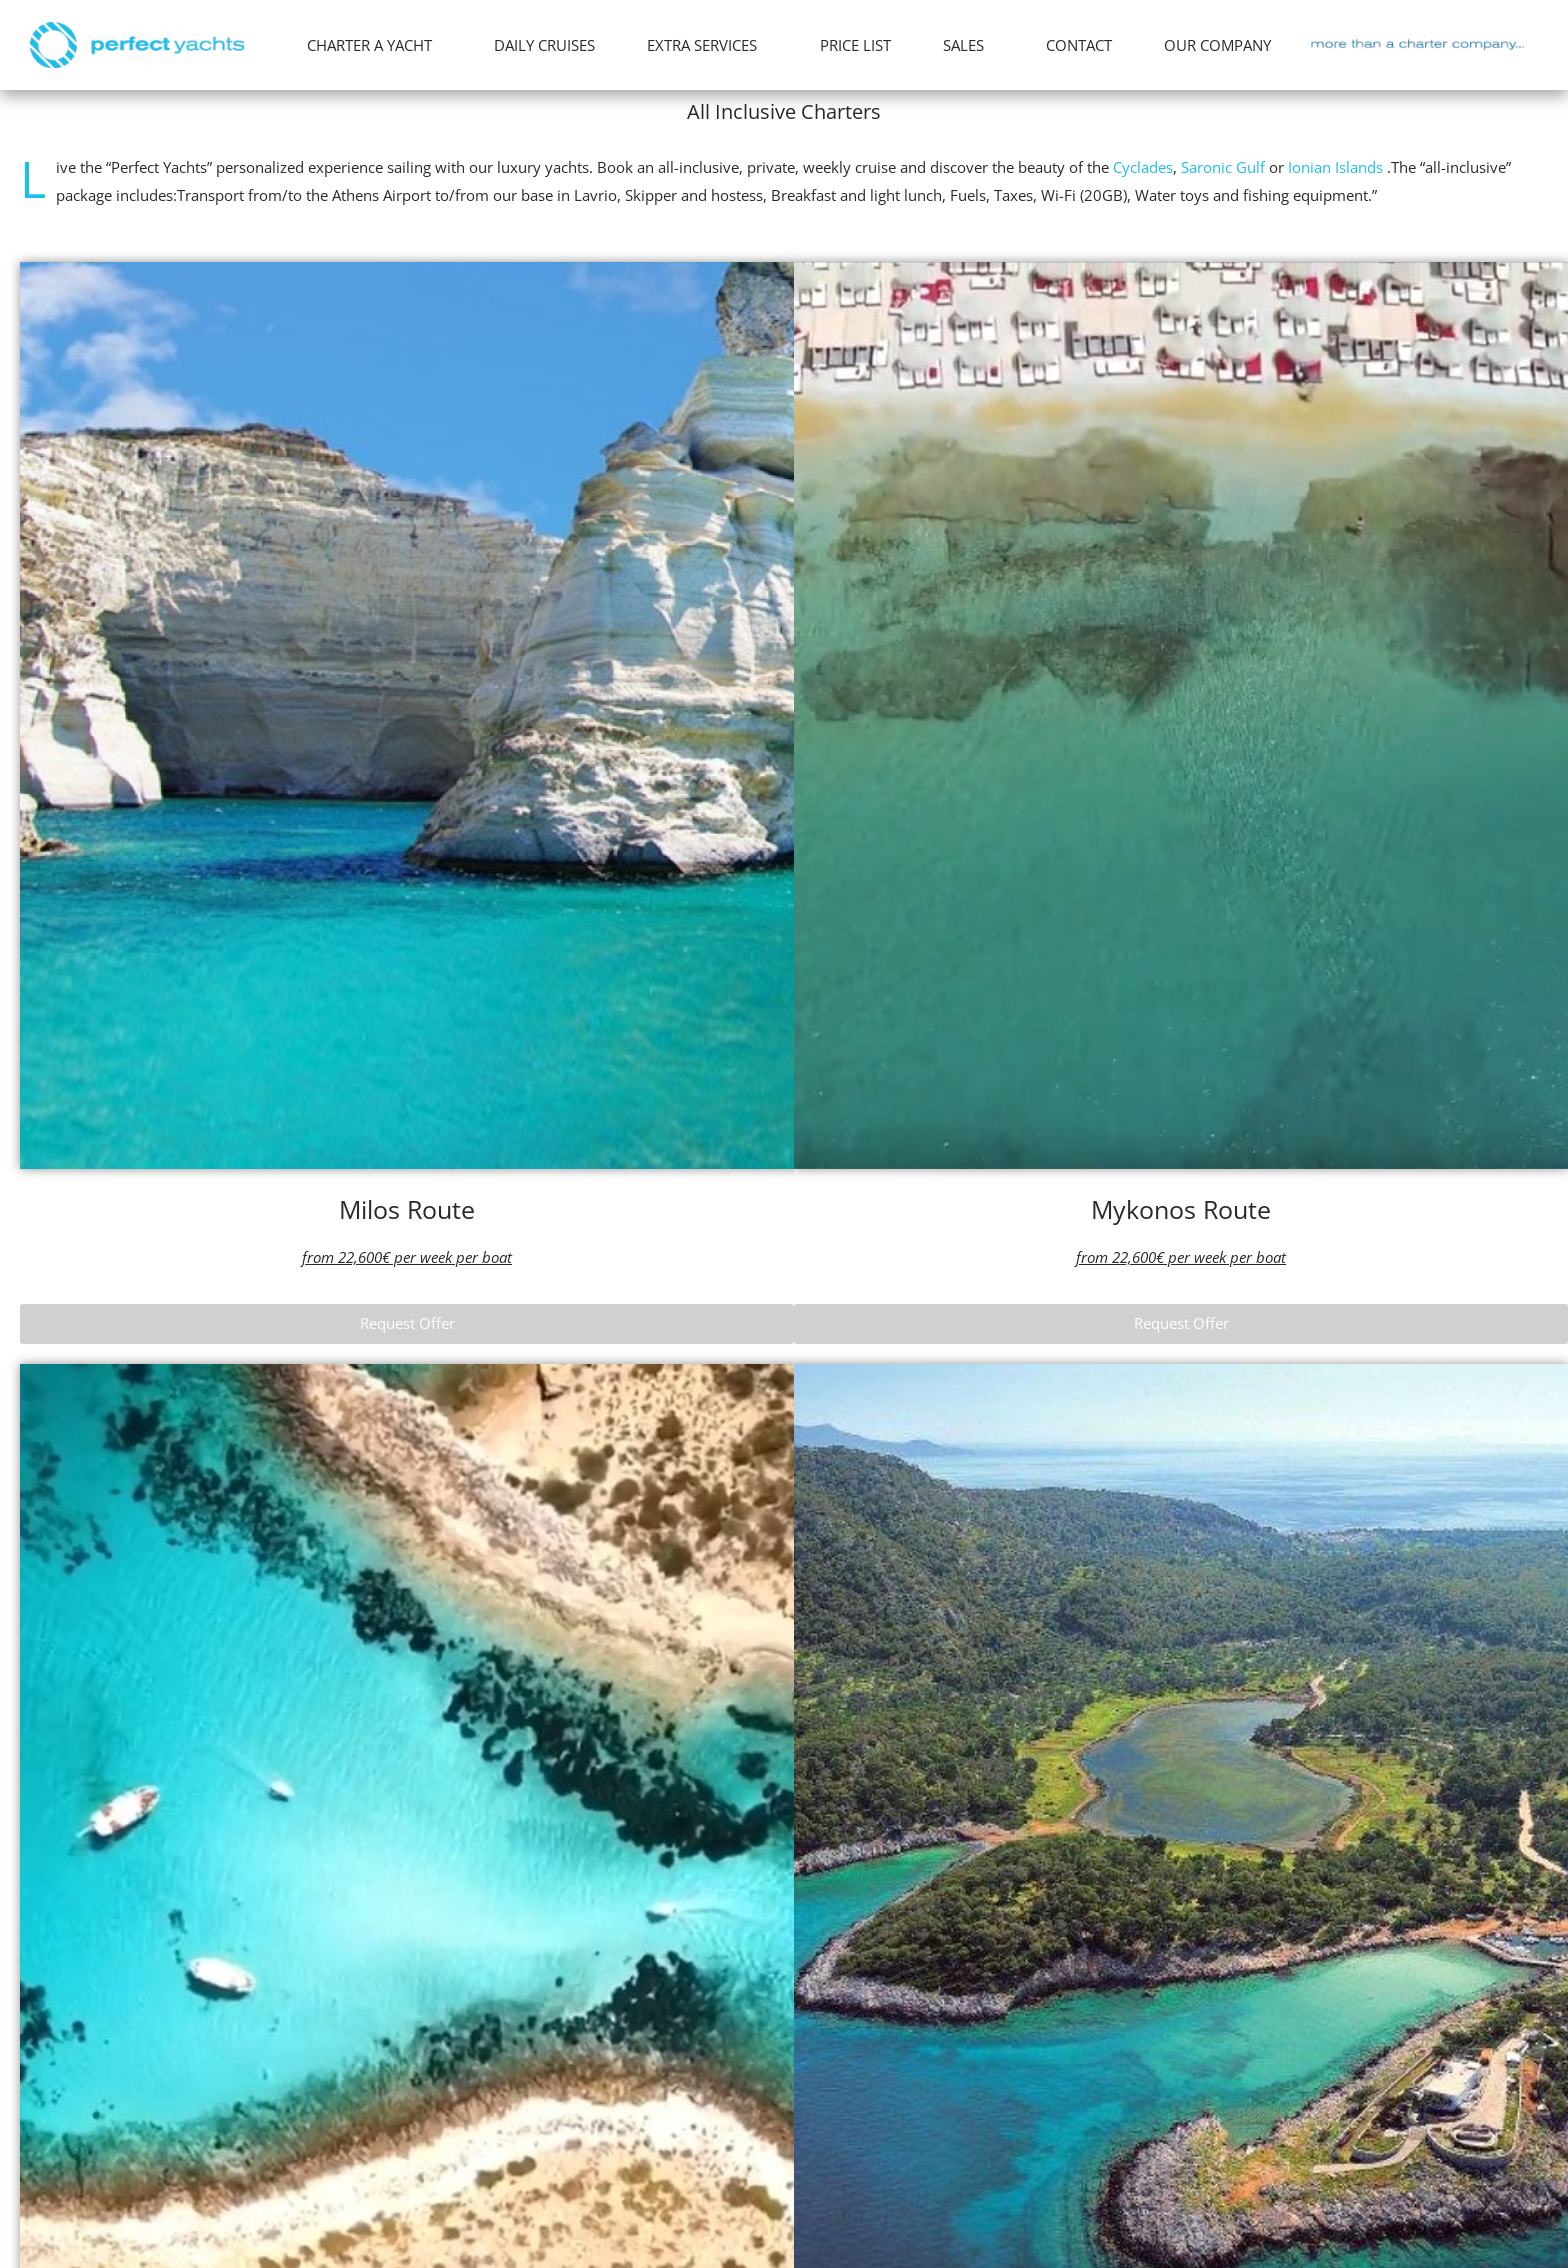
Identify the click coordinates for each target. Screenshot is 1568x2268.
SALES (968, 45)
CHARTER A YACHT (374, 45)
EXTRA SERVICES (707, 45)
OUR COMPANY (1222, 45)
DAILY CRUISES (544, 45)
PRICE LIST (855, 45)
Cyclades (1143, 167)
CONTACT (1079, 45)
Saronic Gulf (1223, 167)
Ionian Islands (1335, 167)
